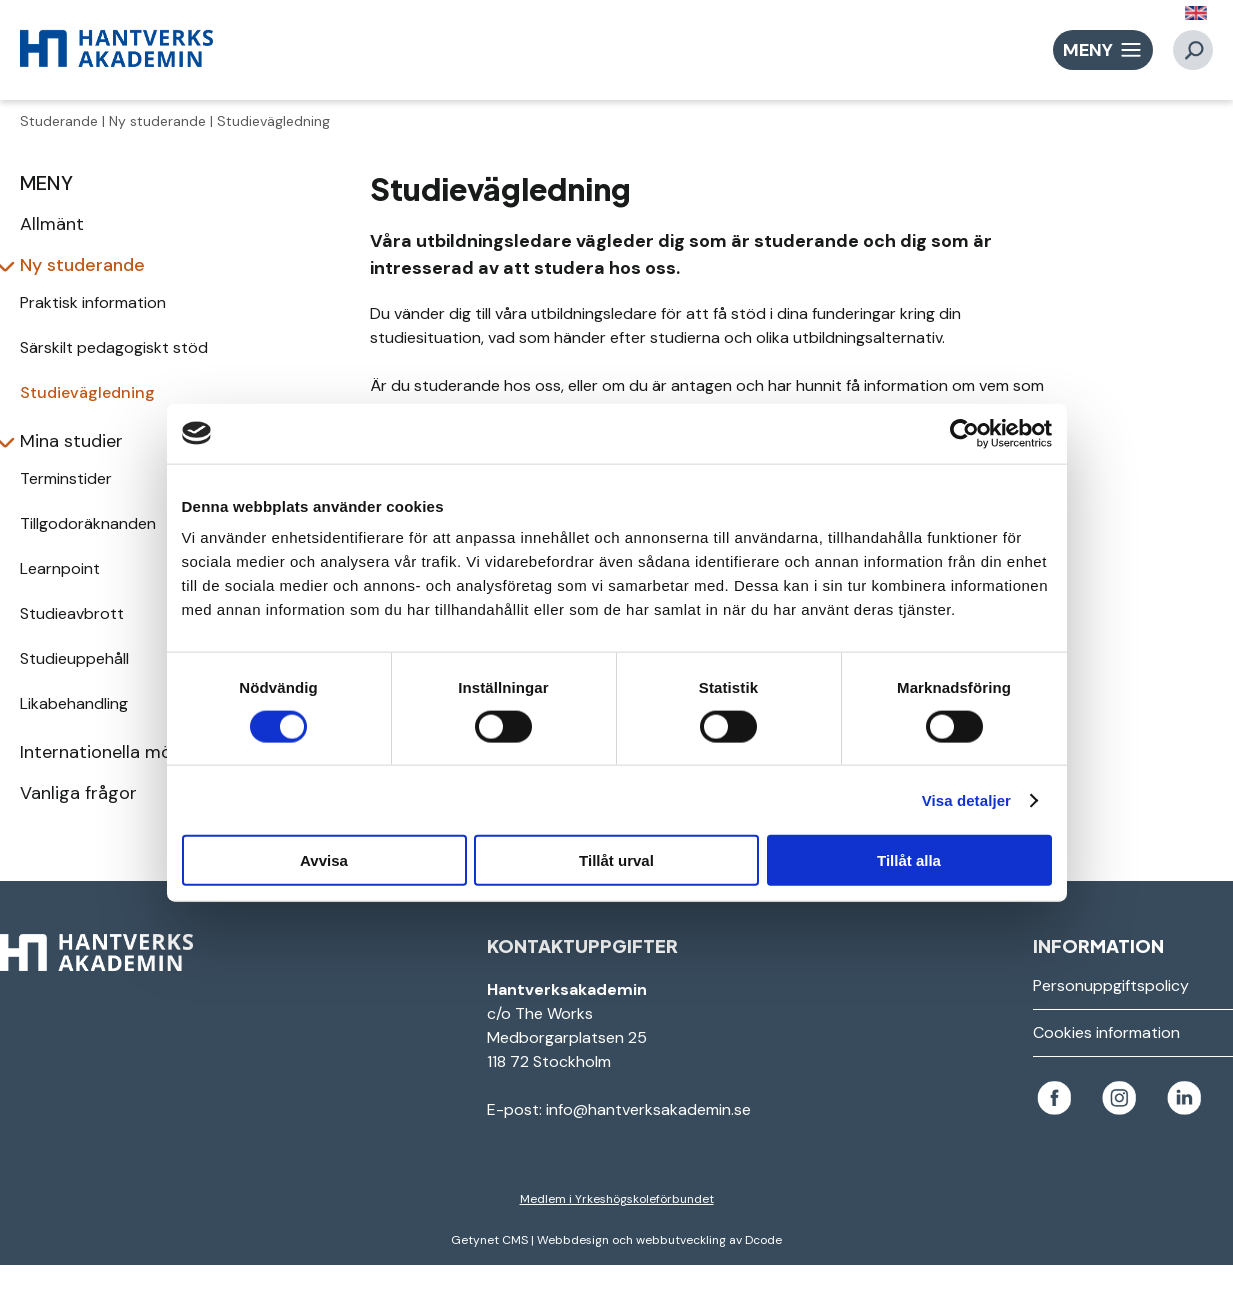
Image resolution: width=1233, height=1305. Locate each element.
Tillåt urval (616, 860)
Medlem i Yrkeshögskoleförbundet (617, 1199)
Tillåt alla (909, 860)
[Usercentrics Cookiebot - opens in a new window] (964, 433)
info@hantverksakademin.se (648, 1109)
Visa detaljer (966, 799)
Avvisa (324, 860)
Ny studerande (157, 121)
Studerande (59, 121)
